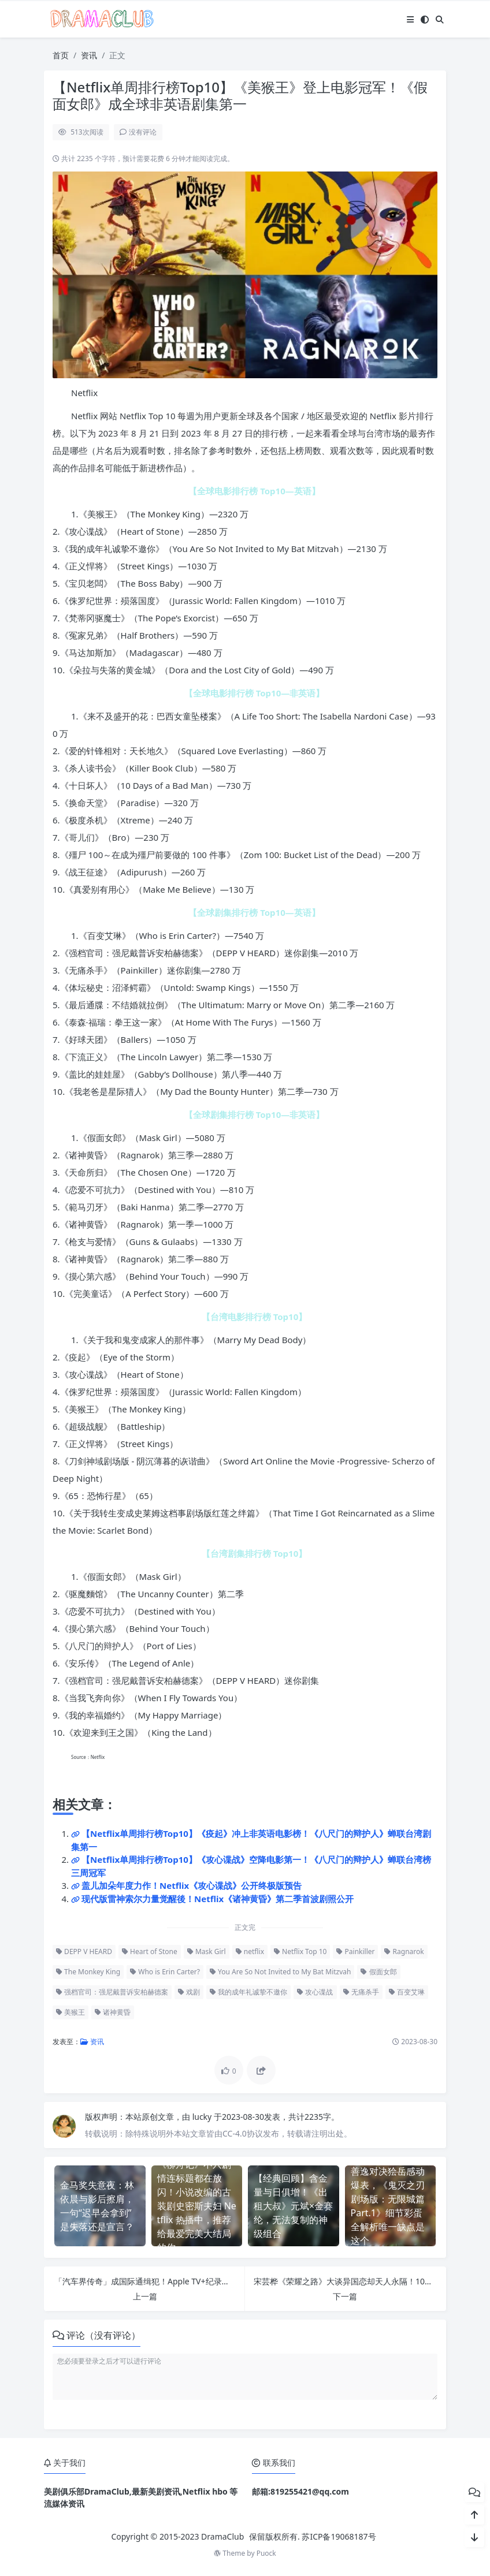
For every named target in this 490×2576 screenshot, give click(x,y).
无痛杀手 (361, 1992)
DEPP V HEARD (84, 1951)
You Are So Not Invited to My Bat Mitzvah (280, 1972)
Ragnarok (404, 1951)
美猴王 (70, 2012)
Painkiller (355, 1951)
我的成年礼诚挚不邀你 (248, 1992)
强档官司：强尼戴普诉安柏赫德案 (112, 1992)
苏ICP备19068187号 (339, 2536)
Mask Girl (206, 1951)
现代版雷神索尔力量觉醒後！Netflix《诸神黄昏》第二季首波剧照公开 (217, 1898)
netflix (250, 1951)
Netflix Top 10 (300, 1951)
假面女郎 (378, 1972)
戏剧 (189, 1992)
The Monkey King (88, 1972)
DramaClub (222, 2536)
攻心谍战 (315, 1992)
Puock (266, 2553)
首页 (61, 55)
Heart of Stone (149, 1951)
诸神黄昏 (113, 2012)
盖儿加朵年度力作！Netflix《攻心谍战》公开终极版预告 (191, 1885)
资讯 (89, 55)
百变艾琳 (407, 1992)
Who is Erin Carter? (165, 1972)
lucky (203, 2116)
